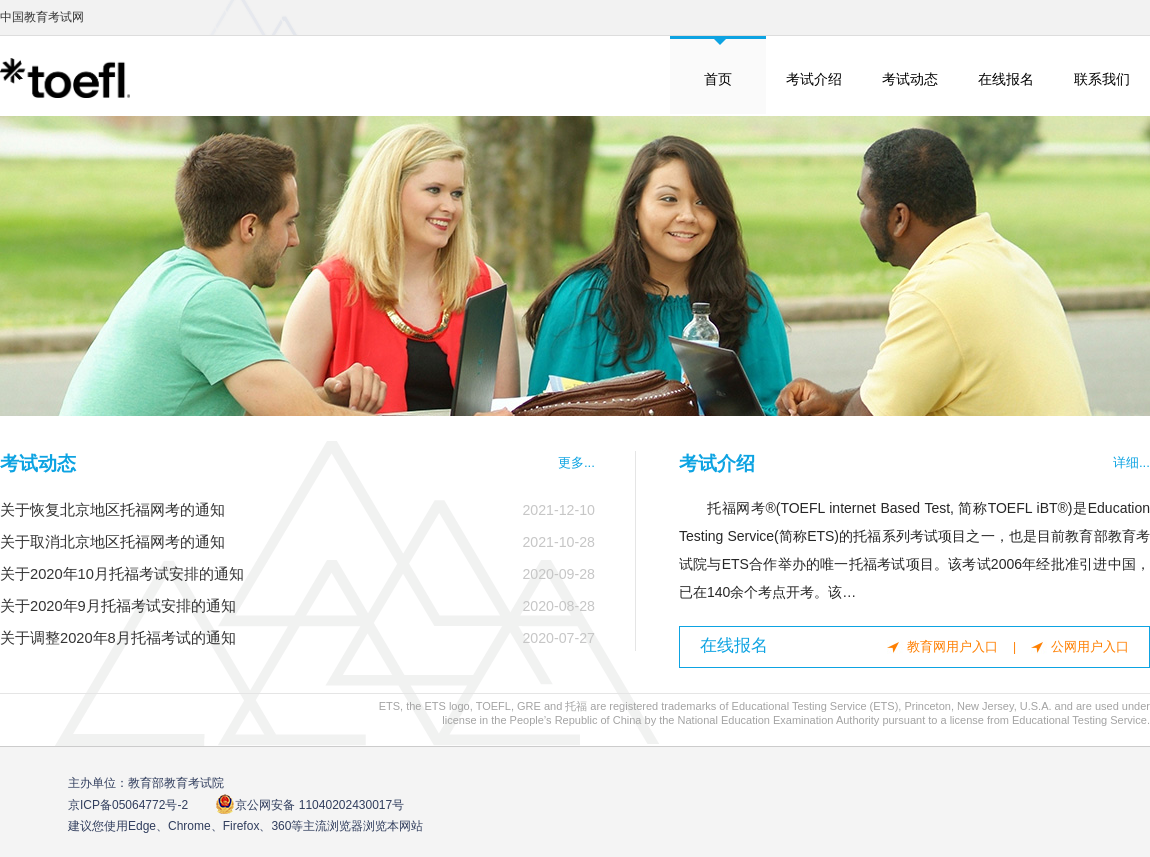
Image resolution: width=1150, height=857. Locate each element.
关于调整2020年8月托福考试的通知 (118, 638)
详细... (1131, 462)
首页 (718, 79)
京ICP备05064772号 (128, 805)
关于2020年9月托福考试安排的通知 (118, 606)
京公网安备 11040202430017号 (309, 804)
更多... (576, 462)
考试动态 (910, 79)
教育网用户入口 (952, 646)
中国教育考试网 (42, 17)
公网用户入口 (1090, 646)
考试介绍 (814, 79)
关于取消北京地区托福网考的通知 (112, 542)
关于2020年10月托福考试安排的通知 (122, 574)
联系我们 (1102, 79)
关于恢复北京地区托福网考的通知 (112, 510)
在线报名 (1006, 79)
